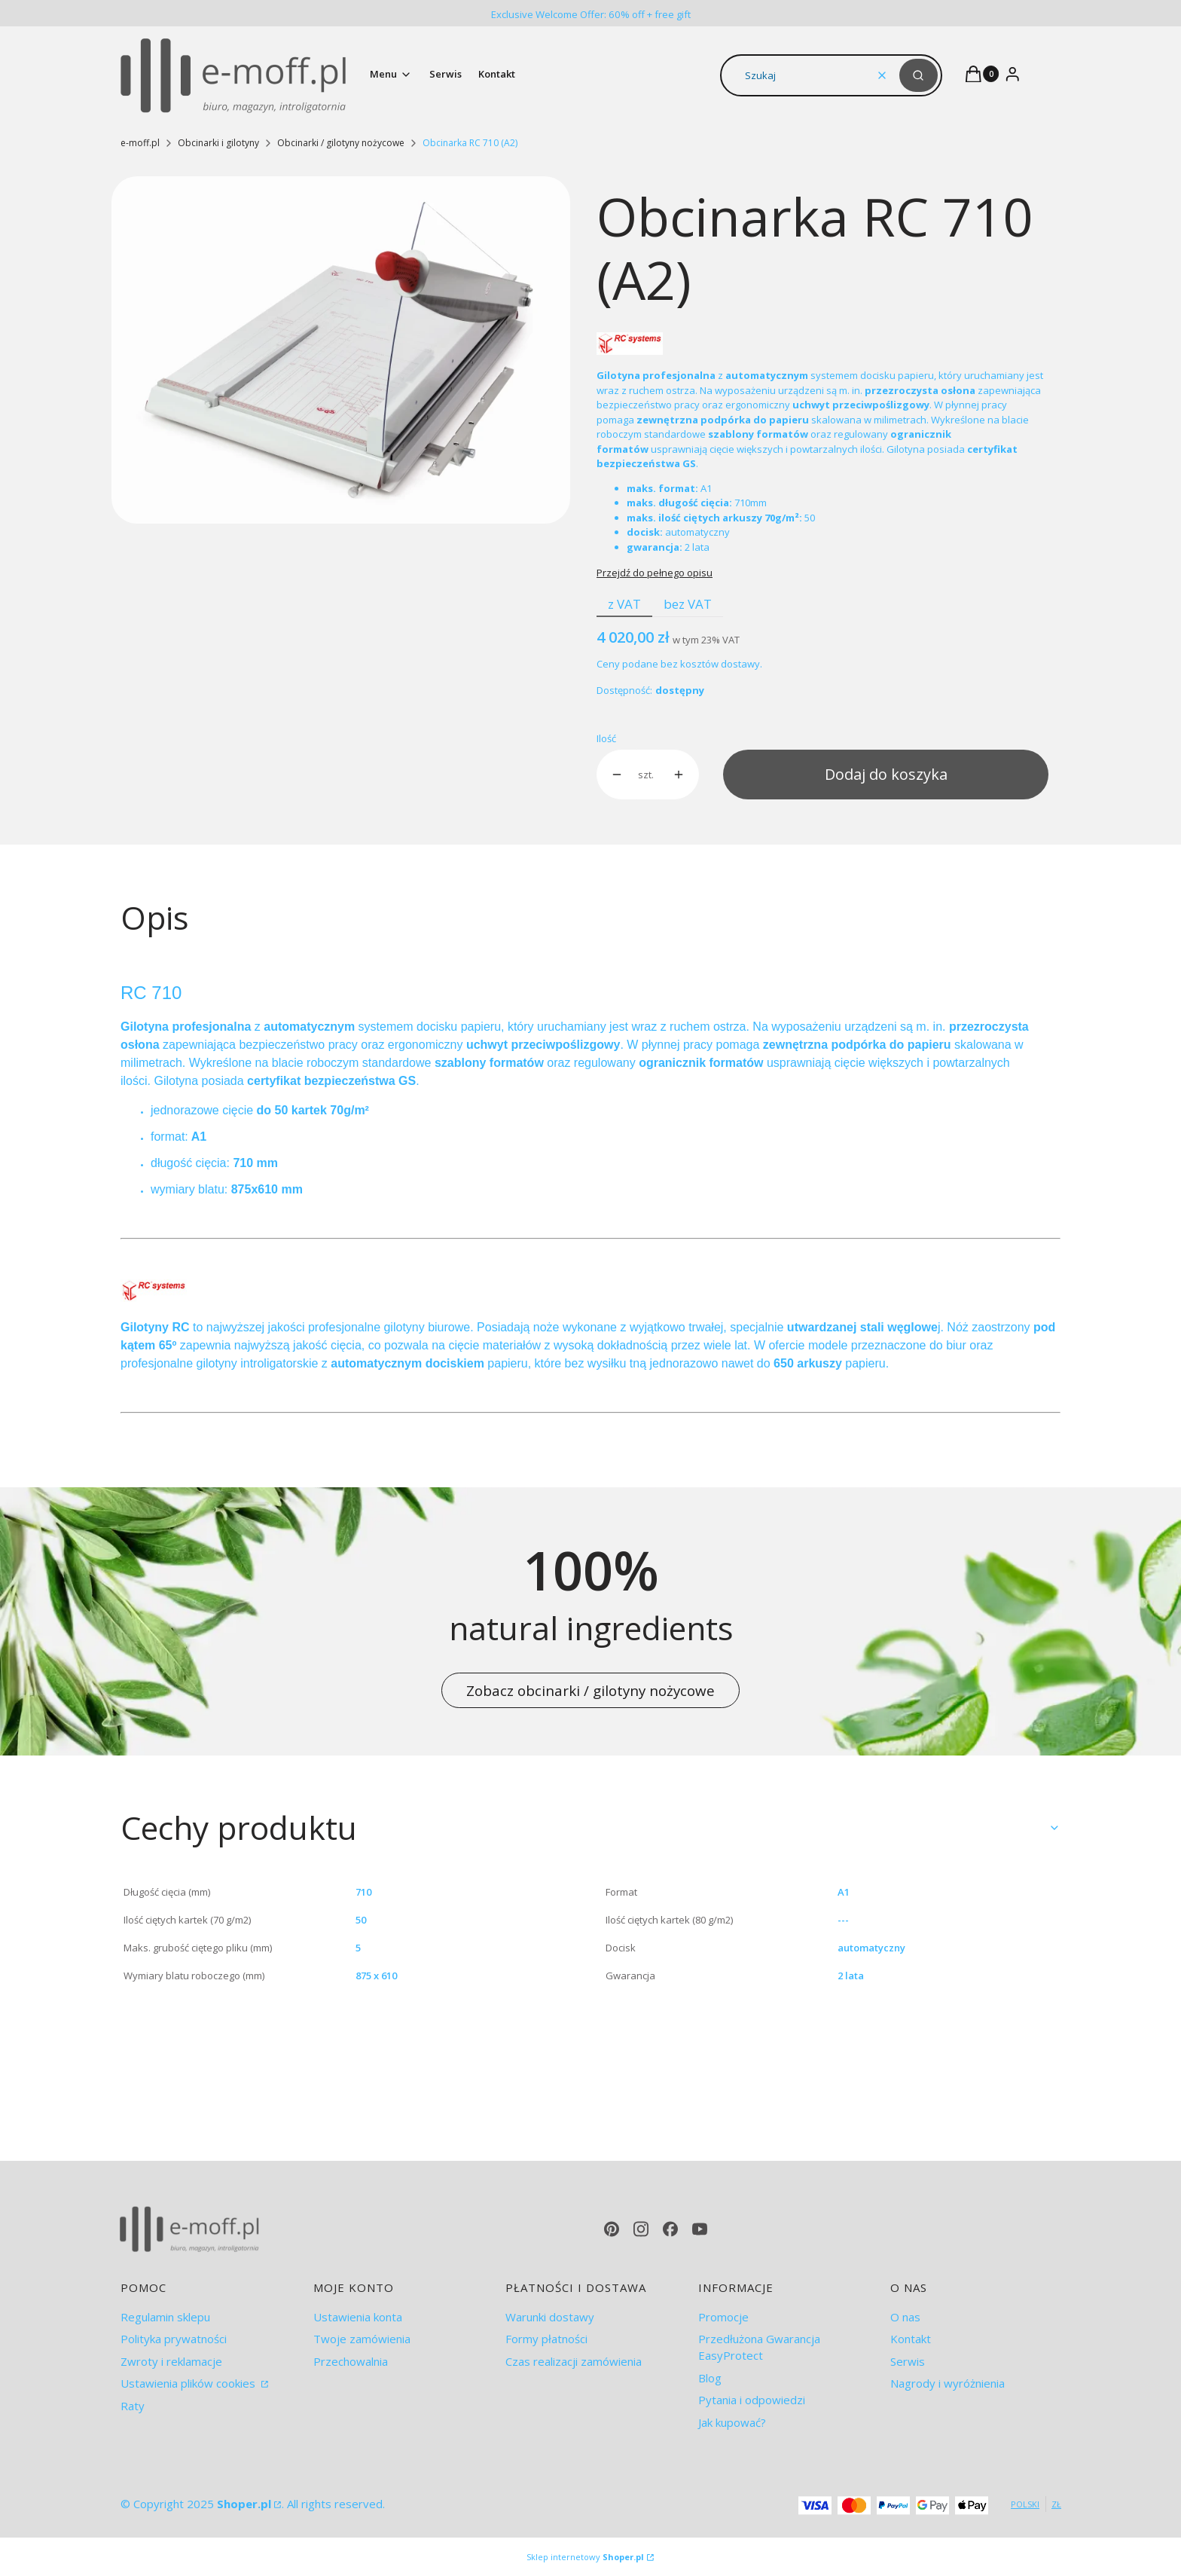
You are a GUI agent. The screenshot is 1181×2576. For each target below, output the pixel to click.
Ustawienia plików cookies (189, 2383)
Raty (133, 2405)
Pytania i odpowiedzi (751, 2399)
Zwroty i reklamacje (171, 2361)
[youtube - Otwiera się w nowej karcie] (700, 2229)
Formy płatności (546, 2338)
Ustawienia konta (357, 2316)
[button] (918, 75)
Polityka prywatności (174, 2338)
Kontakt (910, 2338)
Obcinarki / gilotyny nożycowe (340, 142)
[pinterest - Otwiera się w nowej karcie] (612, 2229)
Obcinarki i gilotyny (218, 142)
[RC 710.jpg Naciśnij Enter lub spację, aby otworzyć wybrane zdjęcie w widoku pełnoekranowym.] (341, 350)
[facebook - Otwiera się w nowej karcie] (670, 2229)
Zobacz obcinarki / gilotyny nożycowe (590, 1690)
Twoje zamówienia (361, 2338)
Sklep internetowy (585, 2556)
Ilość (606, 738)
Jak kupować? (732, 2422)
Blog (710, 2377)
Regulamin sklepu (165, 2316)
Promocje (723, 2316)
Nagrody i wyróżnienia (947, 2383)
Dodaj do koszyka (886, 774)
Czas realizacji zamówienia (573, 2361)
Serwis (907, 2361)
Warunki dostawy (549, 2316)
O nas (905, 2316)
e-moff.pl (140, 142)
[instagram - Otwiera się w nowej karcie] (641, 2229)
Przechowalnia (350, 2361)
